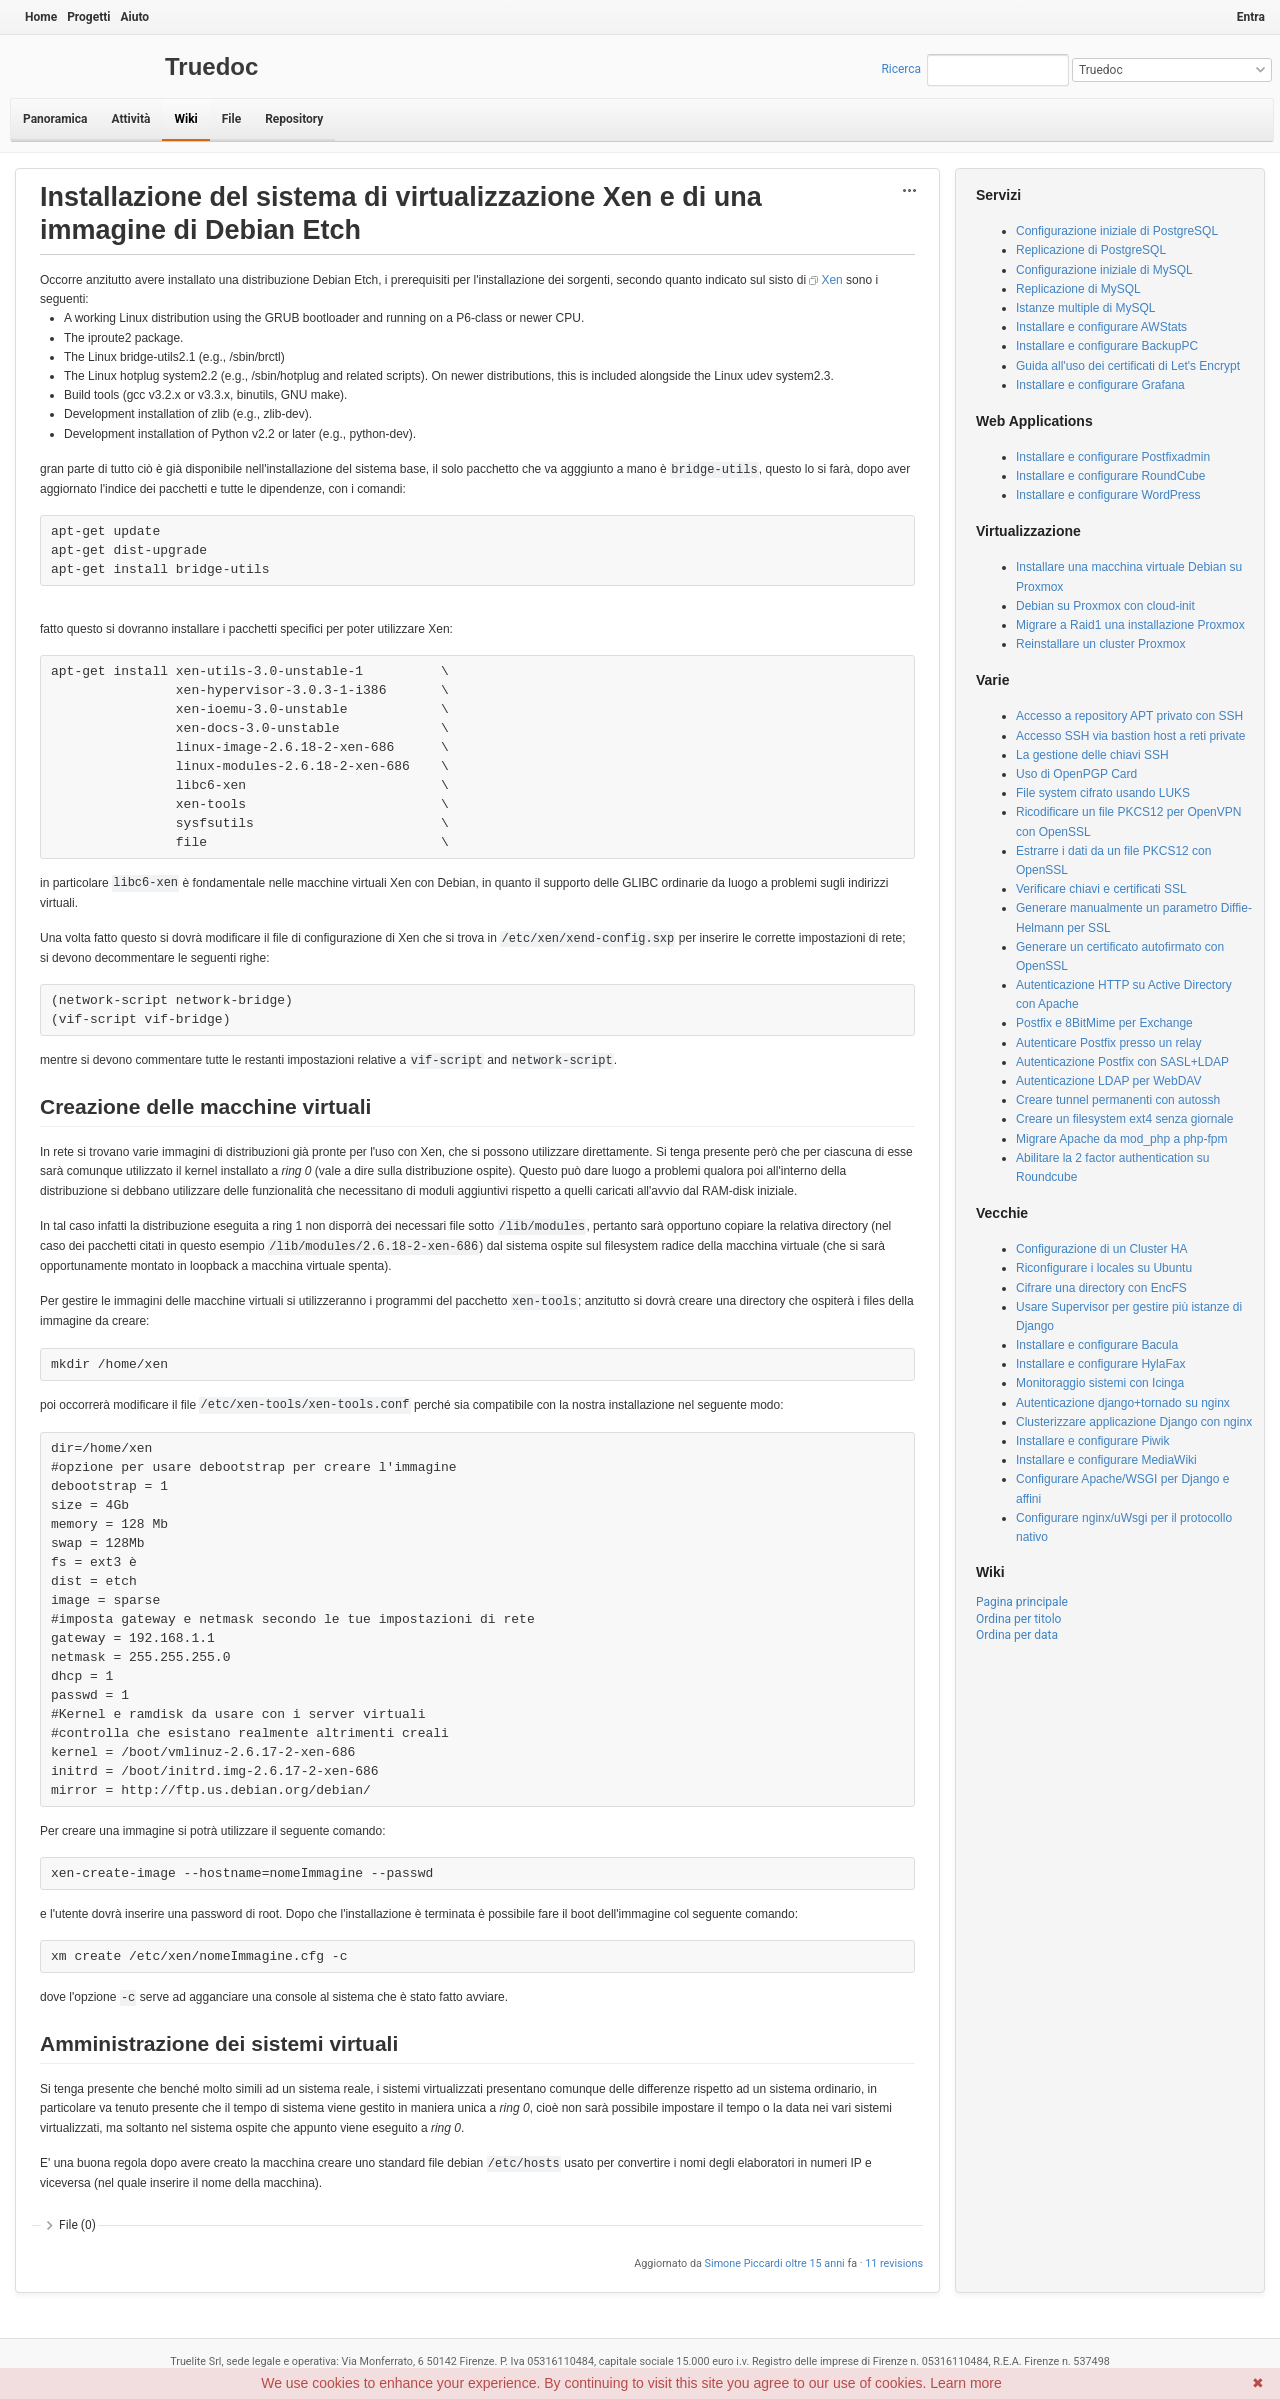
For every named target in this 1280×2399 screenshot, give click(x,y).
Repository (294, 119)
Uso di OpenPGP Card (1076, 774)
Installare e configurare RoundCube (1110, 476)
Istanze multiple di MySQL (1085, 308)
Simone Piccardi (744, 2263)
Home (41, 17)
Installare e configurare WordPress (1108, 495)
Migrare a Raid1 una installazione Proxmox (1130, 625)
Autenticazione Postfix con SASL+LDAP (1122, 1062)
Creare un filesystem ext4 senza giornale (1124, 1119)
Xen (831, 280)
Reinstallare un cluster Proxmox (1100, 644)
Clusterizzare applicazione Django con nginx (1134, 1422)
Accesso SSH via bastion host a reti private (1130, 736)
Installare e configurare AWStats (1101, 327)
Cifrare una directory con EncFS (1101, 1288)
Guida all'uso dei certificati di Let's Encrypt (1128, 366)
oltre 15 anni (815, 2263)
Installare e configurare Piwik (1092, 1441)
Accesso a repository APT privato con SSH (1129, 716)
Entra (1251, 17)
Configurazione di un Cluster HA (1101, 1249)
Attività (130, 119)
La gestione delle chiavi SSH (1092, 755)
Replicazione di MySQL (1078, 289)
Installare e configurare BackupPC (1107, 346)
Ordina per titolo (1018, 1619)
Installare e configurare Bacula (1097, 1345)
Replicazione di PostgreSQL (1091, 250)
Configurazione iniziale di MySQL (1104, 270)
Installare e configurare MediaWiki (1106, 1460)
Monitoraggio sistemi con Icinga (1100, 1383)
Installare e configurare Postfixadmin (1113, 457)
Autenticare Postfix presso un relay (1108, 1043)
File (231, 119)
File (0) (77, 2225)
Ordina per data (1017, 1635)
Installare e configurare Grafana (1100, 385)
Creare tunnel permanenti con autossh (1118, 1100)
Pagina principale (1022, 1602)
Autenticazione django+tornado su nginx (1123, 1403)
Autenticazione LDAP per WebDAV (1108, 1081)
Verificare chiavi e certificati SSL (1101, 889)
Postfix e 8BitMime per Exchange (1104, 1023)
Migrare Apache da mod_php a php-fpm (1121, 1139)
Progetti (88, 17)
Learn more (966, 2383)
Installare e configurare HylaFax (1100, 1364)
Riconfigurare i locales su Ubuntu (1104, 1268)
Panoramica (55, 119)
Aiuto (134, 17)
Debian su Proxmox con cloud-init (1105, 606)
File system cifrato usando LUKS (1103, 793)
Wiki (185, 119)
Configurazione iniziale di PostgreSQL (1117, 231)
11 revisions (894, 2263)
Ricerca (901, 69)
